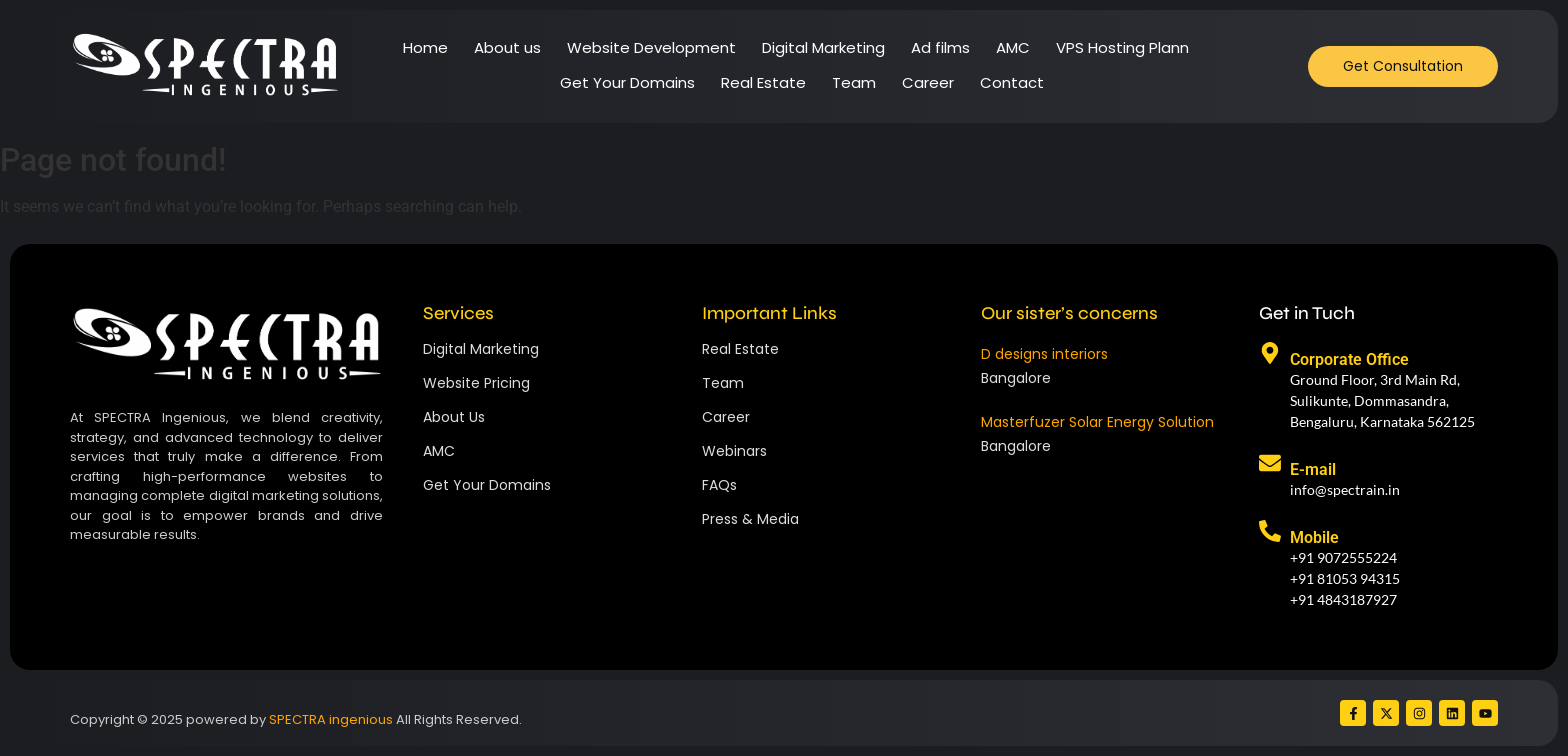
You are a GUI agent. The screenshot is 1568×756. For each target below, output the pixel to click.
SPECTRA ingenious (331, 719)
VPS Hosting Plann (1122, 47)
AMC (1013, 47)
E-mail (1313, 469)
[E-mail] (1270, 465)
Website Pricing (476, 383)
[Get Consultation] (1403, 66)
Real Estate (763, 82)
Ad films (940, 47)
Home (425, 47)
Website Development (651, 47)
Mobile (1314, 537)
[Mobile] (1270, 533)
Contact (1012, 82)
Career (928, 82)
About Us (454, 417)
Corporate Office (1349, 359)
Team (854, 82)
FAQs (719, 485)
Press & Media (750, 519)
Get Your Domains (627, 82)
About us (507, 47)
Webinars (734, 451)
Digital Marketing (823, 47)
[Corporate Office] (1270, 355)
